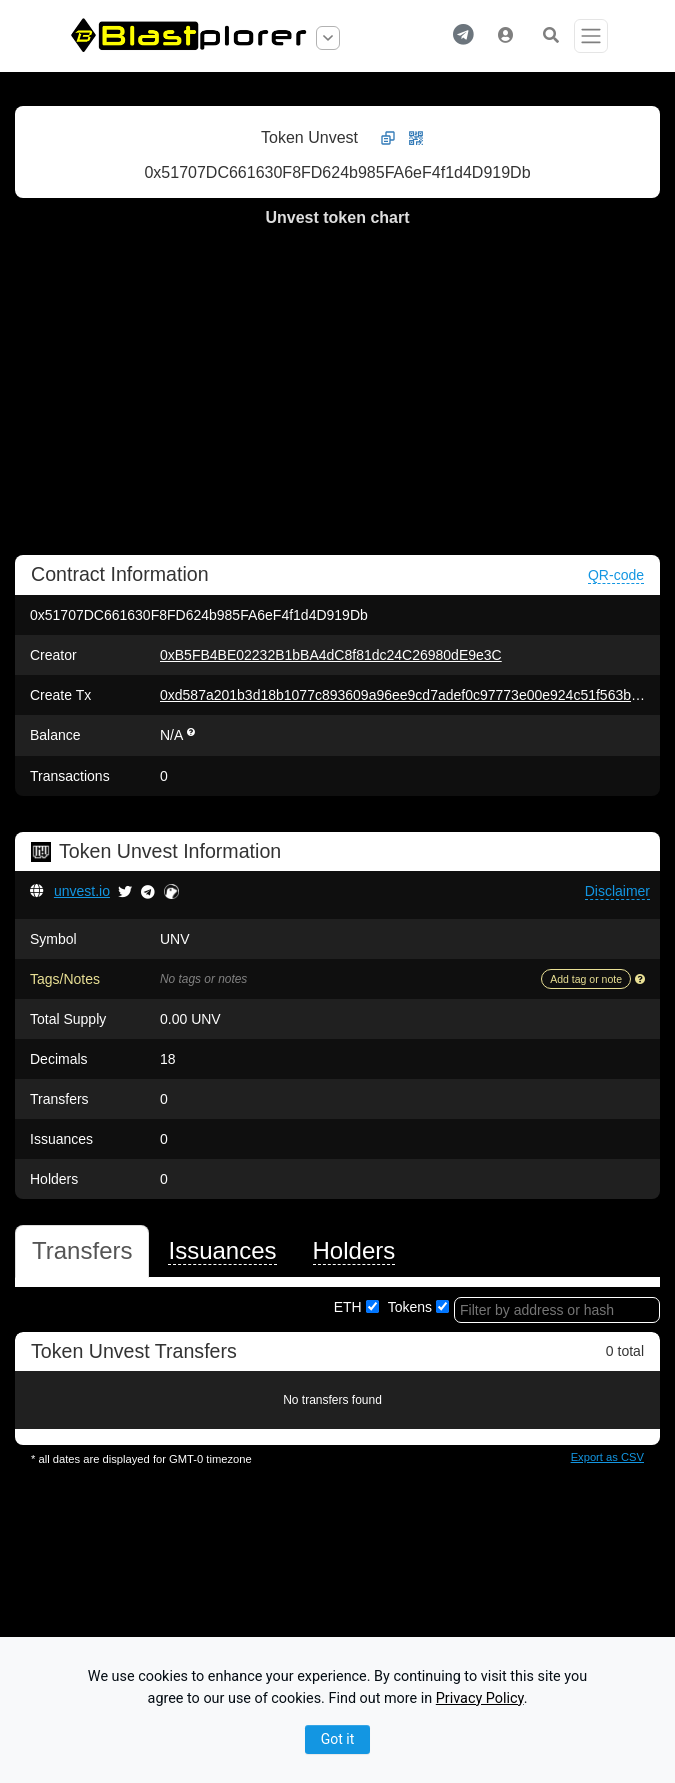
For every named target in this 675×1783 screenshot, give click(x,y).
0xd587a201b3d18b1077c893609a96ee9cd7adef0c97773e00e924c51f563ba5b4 (411, 695)
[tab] (82, 1251)
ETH (348, 1307)
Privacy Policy (480, 1698)
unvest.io (82, 891)
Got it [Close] (338, 1739)
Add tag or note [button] (586, 979)
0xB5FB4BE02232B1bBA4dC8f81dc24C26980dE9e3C (331, 655)
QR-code (616, 575)
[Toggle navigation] (591, 36)
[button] (463, 36)
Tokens (410, 1307)
